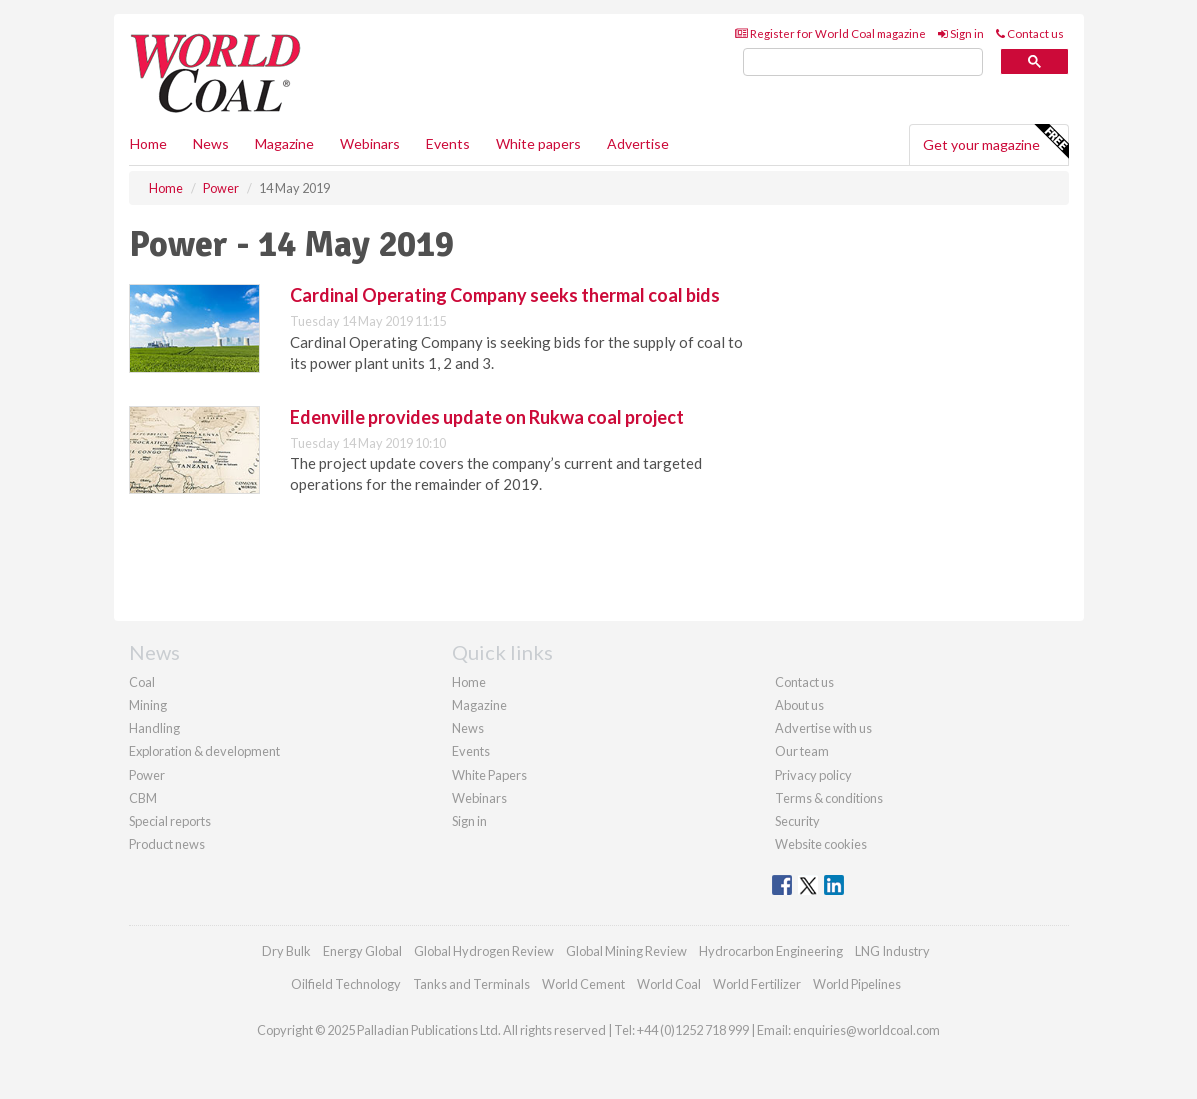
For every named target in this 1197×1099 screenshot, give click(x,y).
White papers (538, 143)
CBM (143, 798)
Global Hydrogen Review (484, 951)
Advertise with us (823, 728)
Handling (154, 728)
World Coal (669, 984)
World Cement (583, 984)
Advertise (638, 143)
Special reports (170, 821)
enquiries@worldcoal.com (866, 1030)
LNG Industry (892, 951)
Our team (802, 751)
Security (797, 821)
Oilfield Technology (346, 984)
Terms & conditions (829, 798)
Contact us (1030, 33)
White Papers (489, 775)
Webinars (370, 143)
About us (799, 705)
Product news (167, 844)
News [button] (211, 143)
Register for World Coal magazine (830, 33)
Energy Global (362, 951)
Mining (148, 705)
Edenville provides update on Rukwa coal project (487, 417)
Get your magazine (995, 142)
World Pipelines (857, 984)
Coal (142, 682)
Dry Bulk (286, 951)
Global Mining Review (626, 951)
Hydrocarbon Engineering (771, 951)
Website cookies (821, 844)
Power (147, 775)
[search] (863, 62)
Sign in (961, 33)
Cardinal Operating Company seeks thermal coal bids (505, 295)
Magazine (284, 143)
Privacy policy (813, 775)
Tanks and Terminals (471, 984)
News (468, 728)
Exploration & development (204, 751)
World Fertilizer (757, 984)
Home (148, 143)
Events (448, 143)
